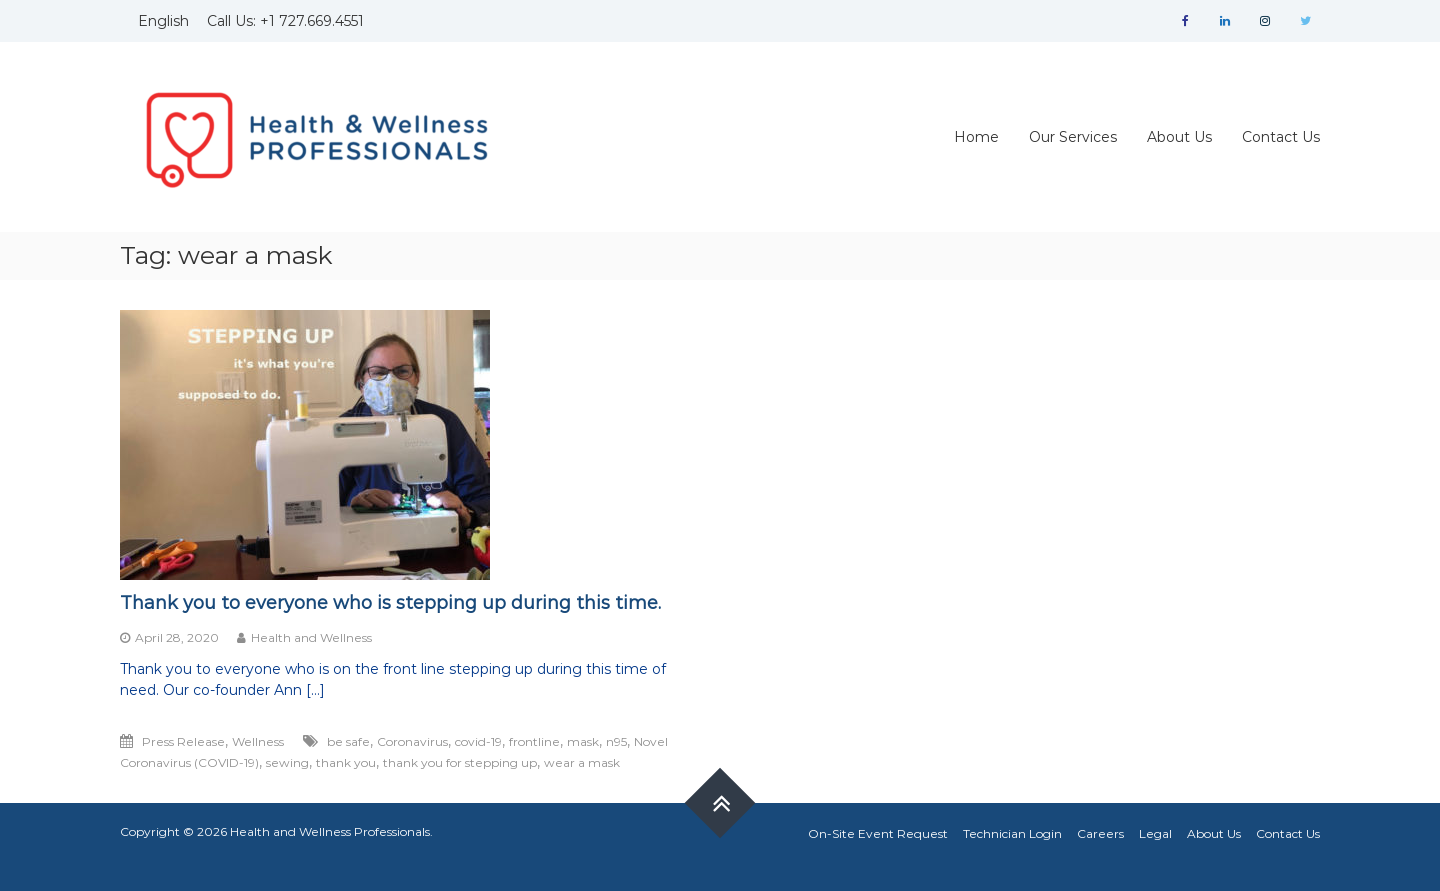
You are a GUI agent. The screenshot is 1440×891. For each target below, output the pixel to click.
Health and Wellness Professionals (330, 831)
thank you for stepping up (460, 762)
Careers (1100, 833)
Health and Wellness (311, 637)
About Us (1179, 137)
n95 (616, 741)
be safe (348, 741)
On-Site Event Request (878, 833)
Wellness (258, 741)
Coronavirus (412, 741)
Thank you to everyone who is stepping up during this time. (390, 603)
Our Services (1073, 137)
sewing (287, 762)
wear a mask (582, 762)
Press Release (183, 741)
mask (583, 741)
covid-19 (478, 741)
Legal (1155, 833)
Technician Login (1012, 833)
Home (976, 137)
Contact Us (1281, 137)
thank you (346, 762)
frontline (534, 741)
